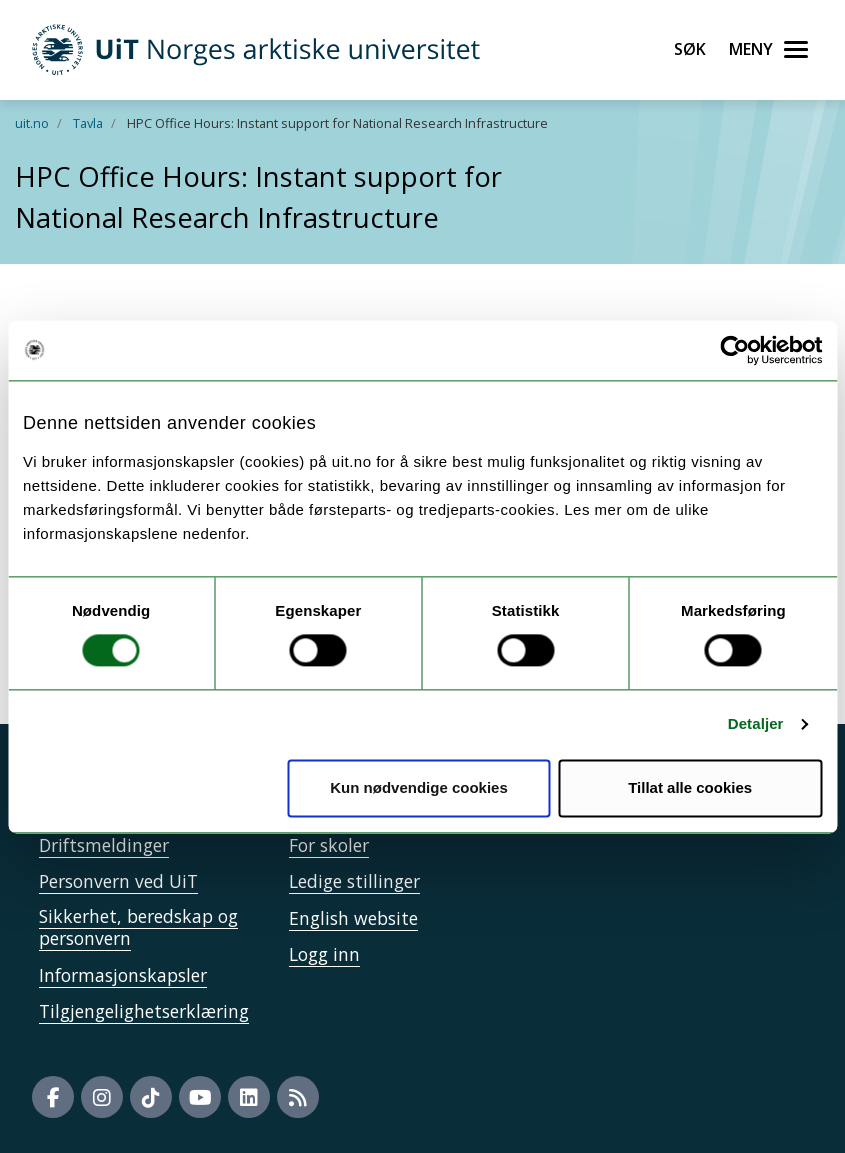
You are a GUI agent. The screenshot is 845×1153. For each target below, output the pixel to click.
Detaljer (756, 724)
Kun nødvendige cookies (419, 787)
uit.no (32, 123)
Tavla (88, 123)
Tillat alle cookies (690, 787)
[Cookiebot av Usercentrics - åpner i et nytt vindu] (734, 350)
